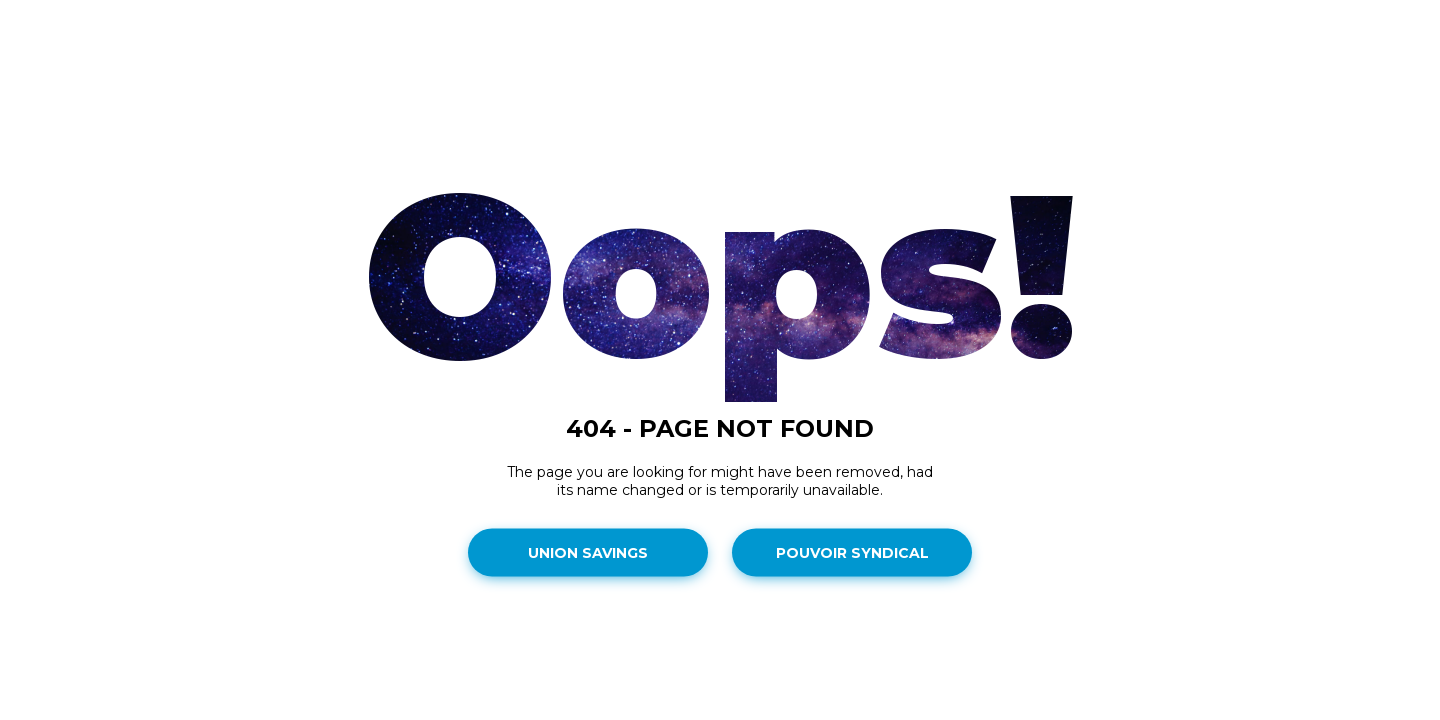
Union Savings (588, 553)
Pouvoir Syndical (852, 553)
